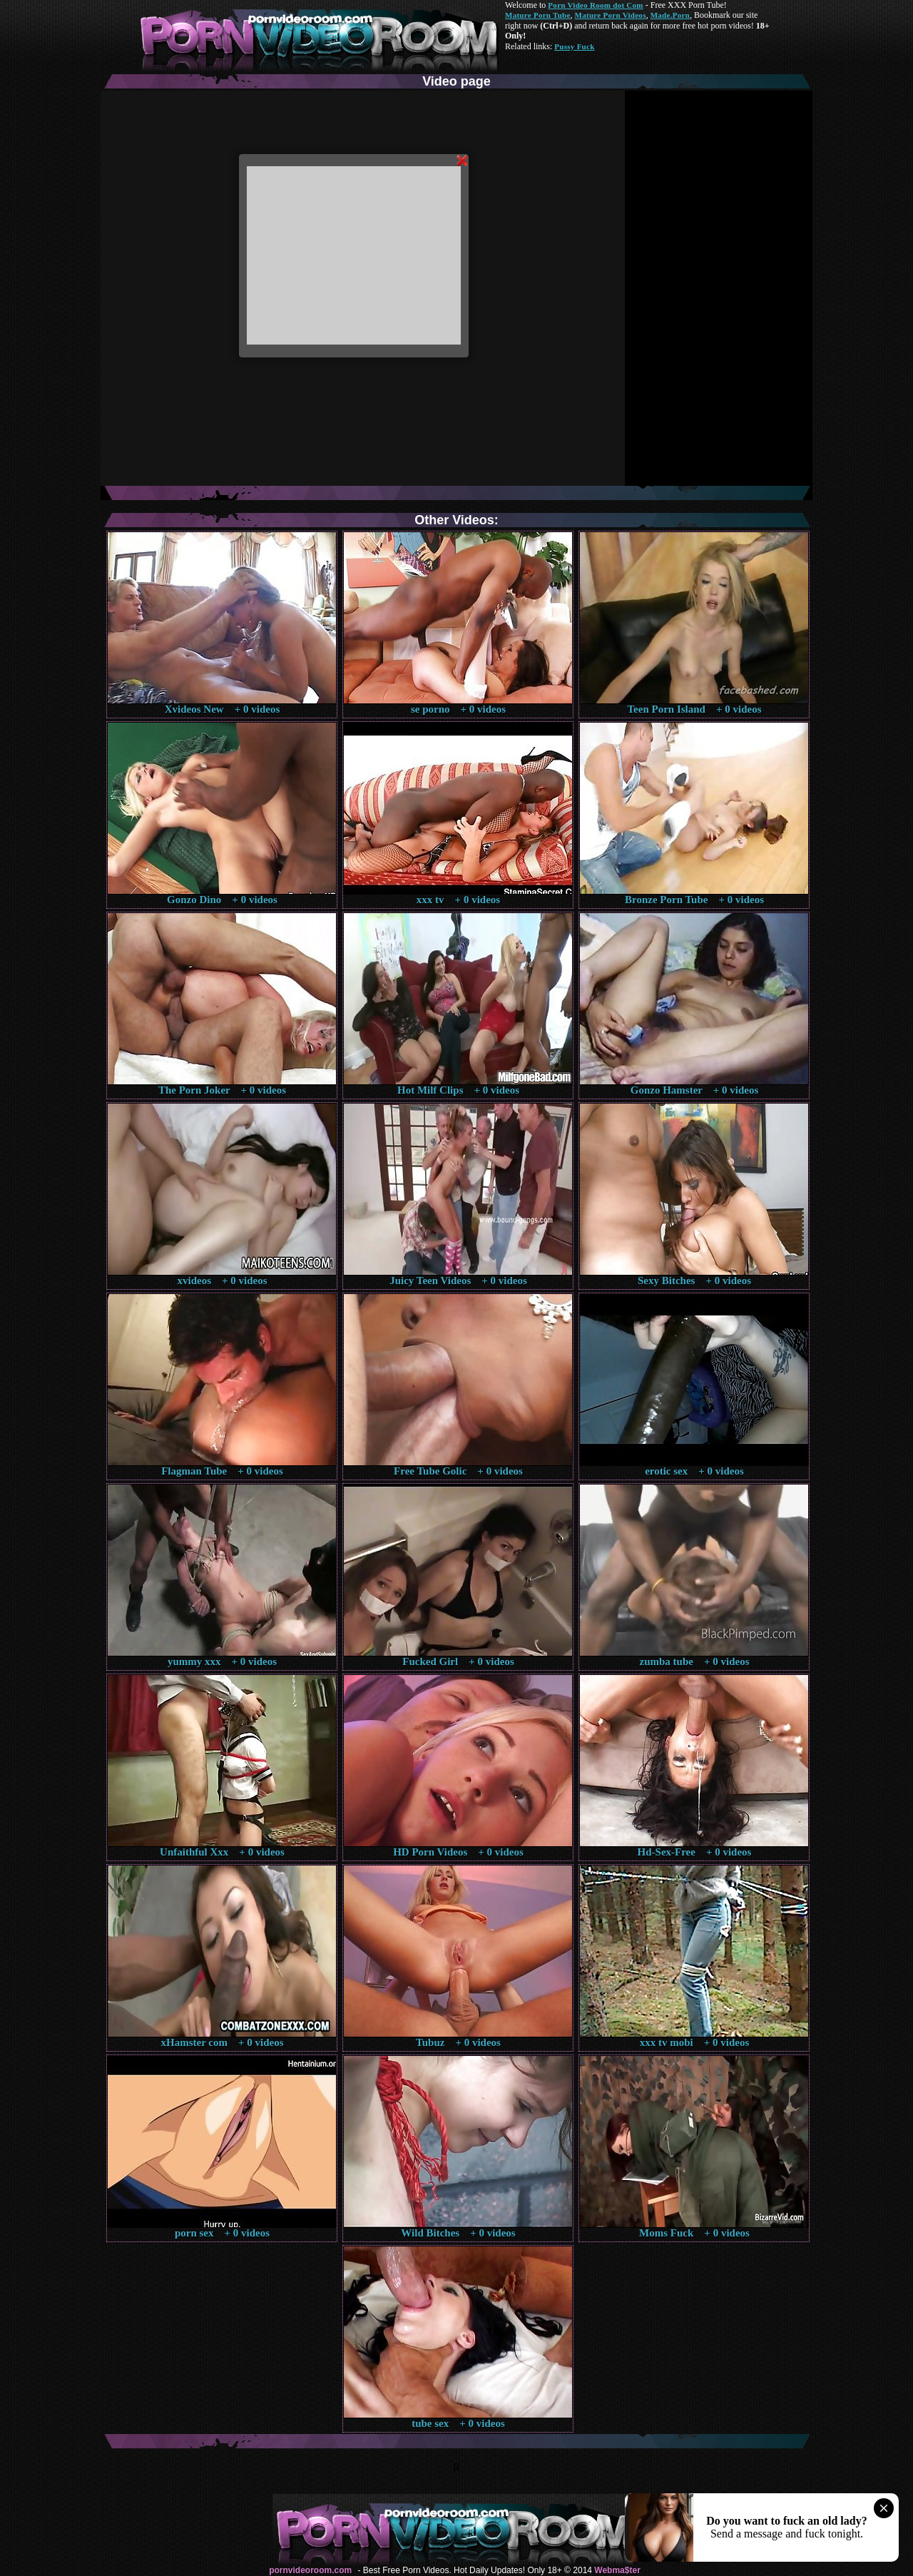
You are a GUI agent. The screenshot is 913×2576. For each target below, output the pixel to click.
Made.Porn (670, 15)
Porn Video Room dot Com (595, 5)
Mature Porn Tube (538, 15)
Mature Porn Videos (610, 15)
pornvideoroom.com (310, 2570)
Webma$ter (617, 2570)
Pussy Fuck (574, 46)
